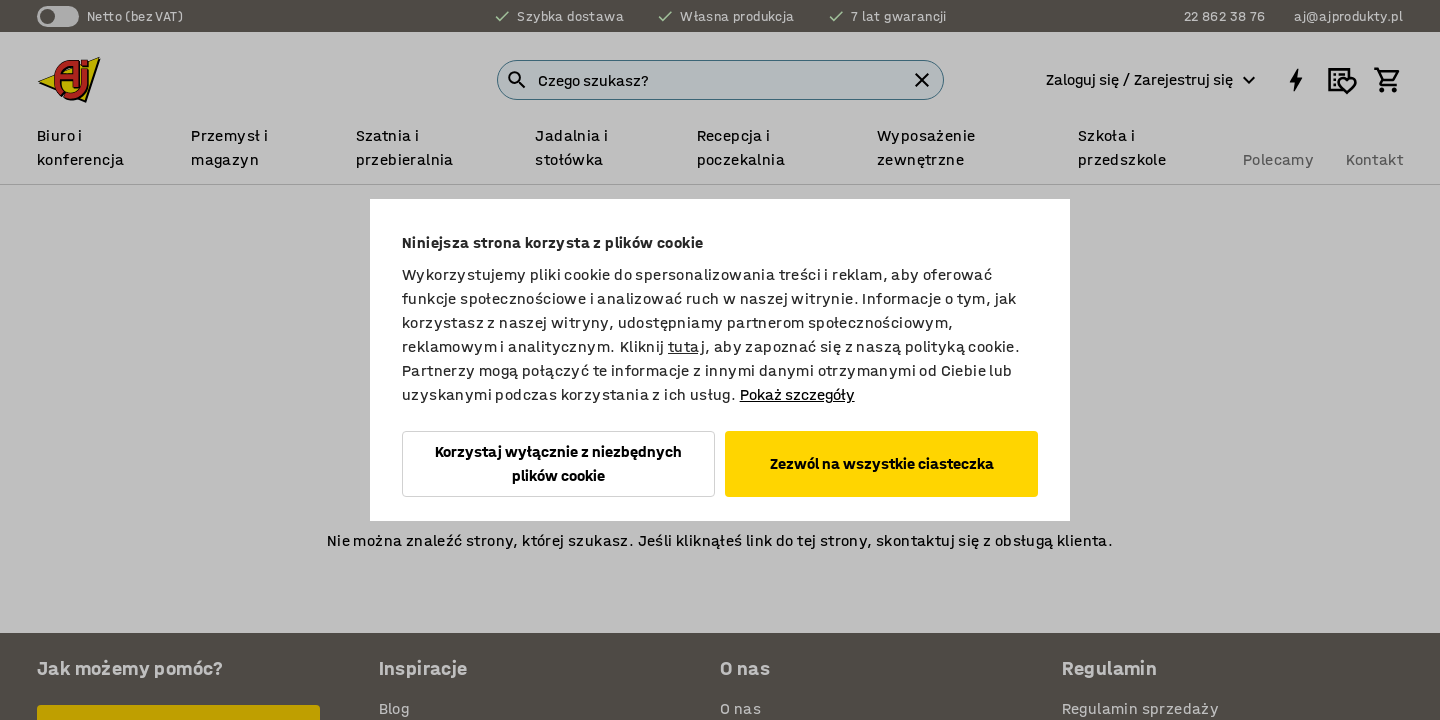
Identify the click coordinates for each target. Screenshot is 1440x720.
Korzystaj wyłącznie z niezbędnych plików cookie (558, 463)
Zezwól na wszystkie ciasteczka (882, 463)
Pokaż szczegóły (797, 394)
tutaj (686, 346)
